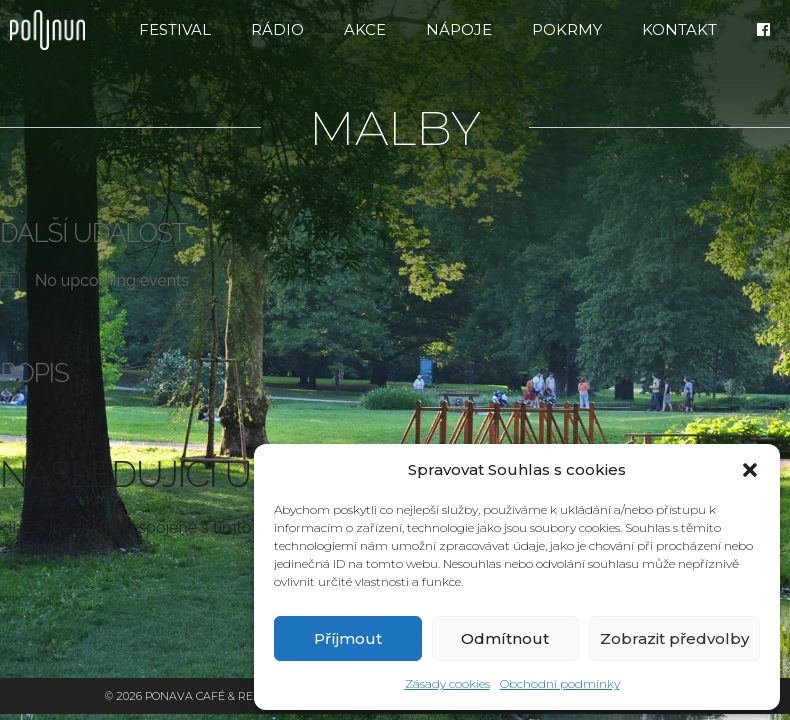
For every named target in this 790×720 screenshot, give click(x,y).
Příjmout (348, 638)
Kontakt (679, 29)
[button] (750, 470)
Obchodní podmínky (560, 683)
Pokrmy (567, 29)
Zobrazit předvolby (674, 638)
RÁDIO (277, 29)
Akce (365, 29)
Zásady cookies (447, 683)
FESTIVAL (175, 29)
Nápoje (459, 29)
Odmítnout (505, 638)
